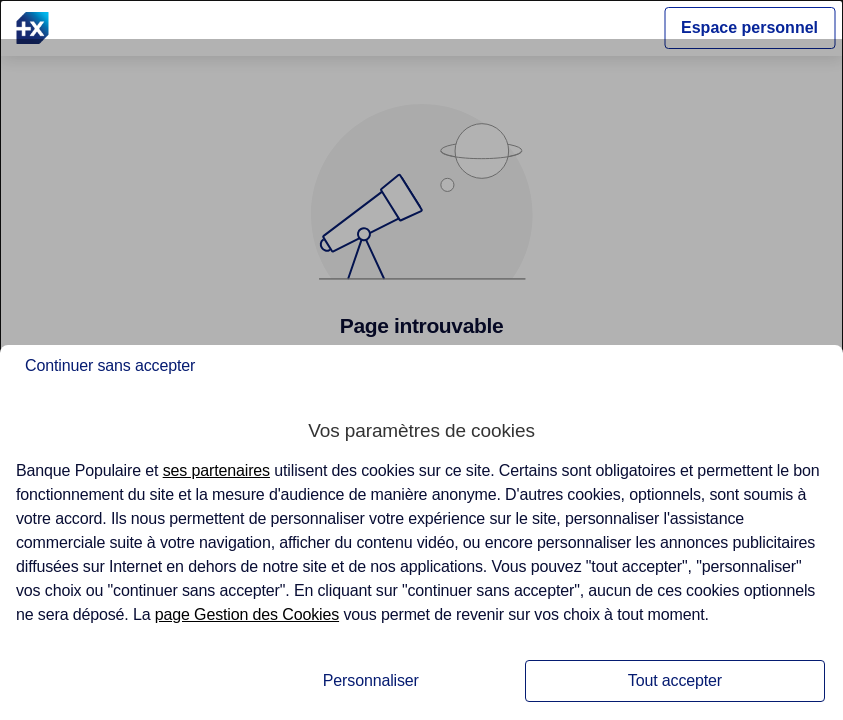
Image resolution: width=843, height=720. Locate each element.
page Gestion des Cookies (247, 614)
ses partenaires (216, 470)
